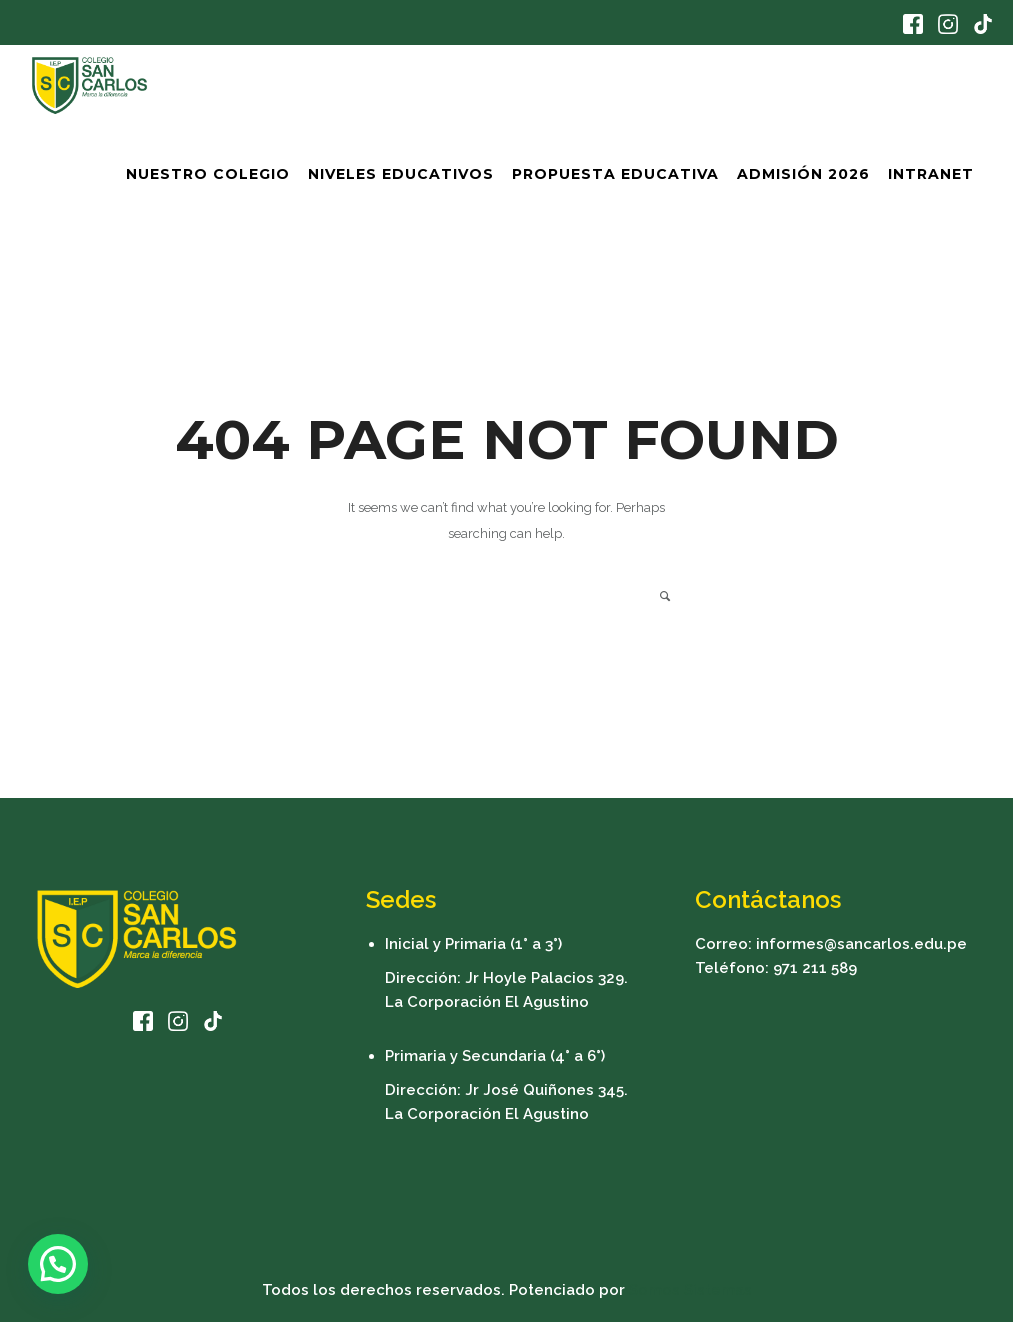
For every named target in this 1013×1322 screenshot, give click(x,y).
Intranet (931, 174)
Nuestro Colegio (208, 174)
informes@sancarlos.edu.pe (861, 944)
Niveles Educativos (401, 174)
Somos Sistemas (690, 1290)
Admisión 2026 (803, 174)
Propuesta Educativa (615, 174)
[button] (58, 1264)
